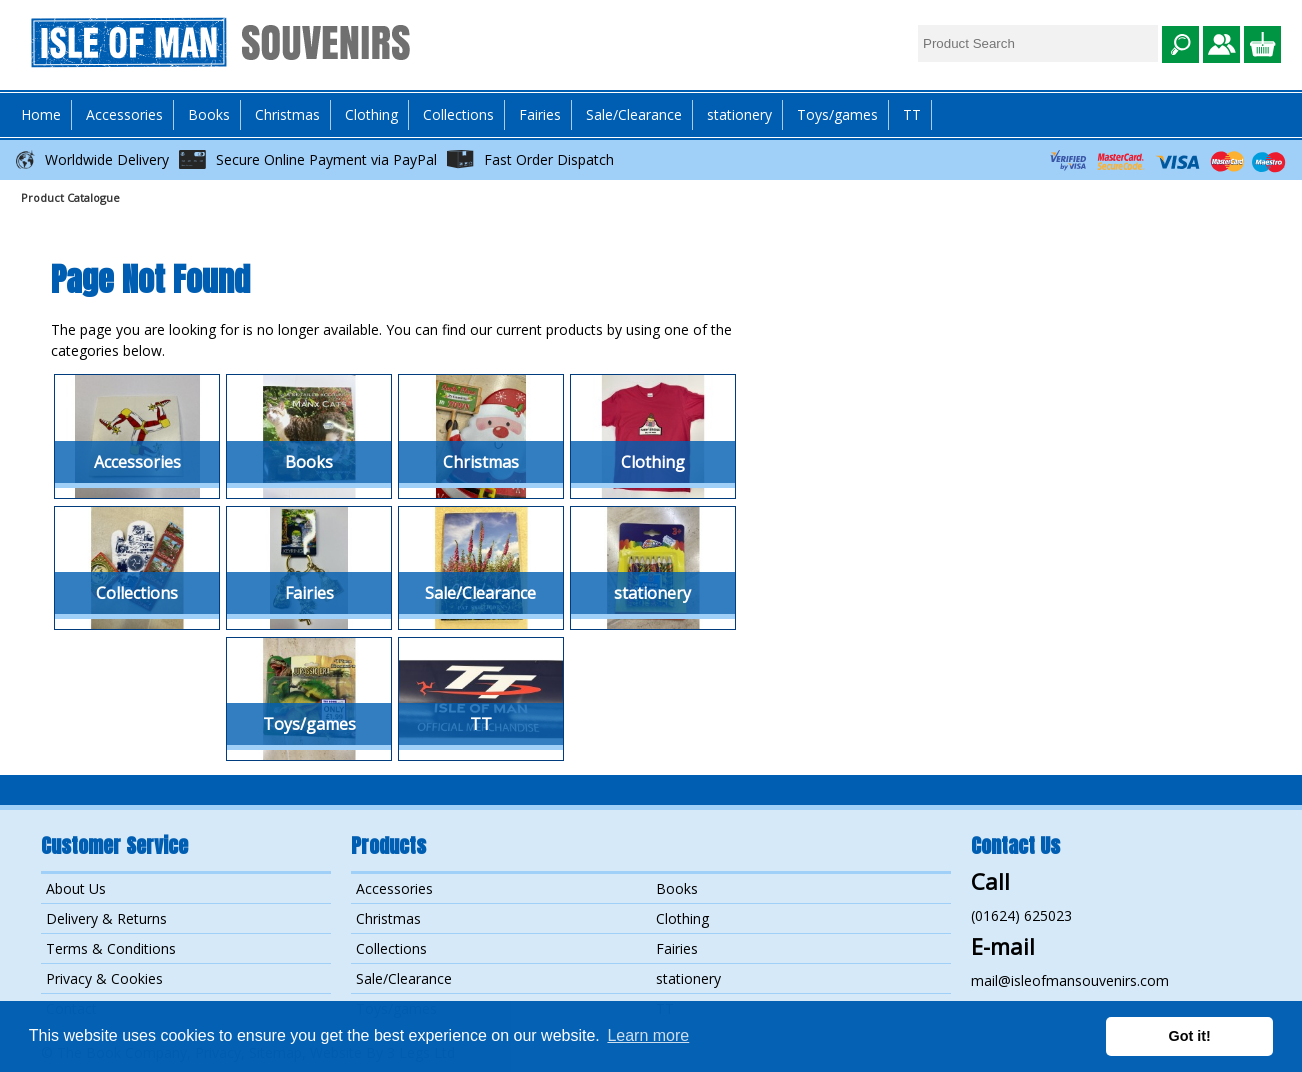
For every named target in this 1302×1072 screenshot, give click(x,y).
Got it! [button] (1190, 1036)
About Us (76, 888)
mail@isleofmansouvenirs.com (1070, 980)
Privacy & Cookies (104, 978)
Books (677, 888)
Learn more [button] (648, 1035)
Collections (391, 948)
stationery (739, 114)
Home (41, 114)
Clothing (682, 918)
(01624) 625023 (1021, 915)
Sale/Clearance (634, 114)
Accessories (394, 888)
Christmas (287, 114)
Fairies (540, 114)
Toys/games (837, 114)
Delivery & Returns (106, 918)
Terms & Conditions (111, 948)
